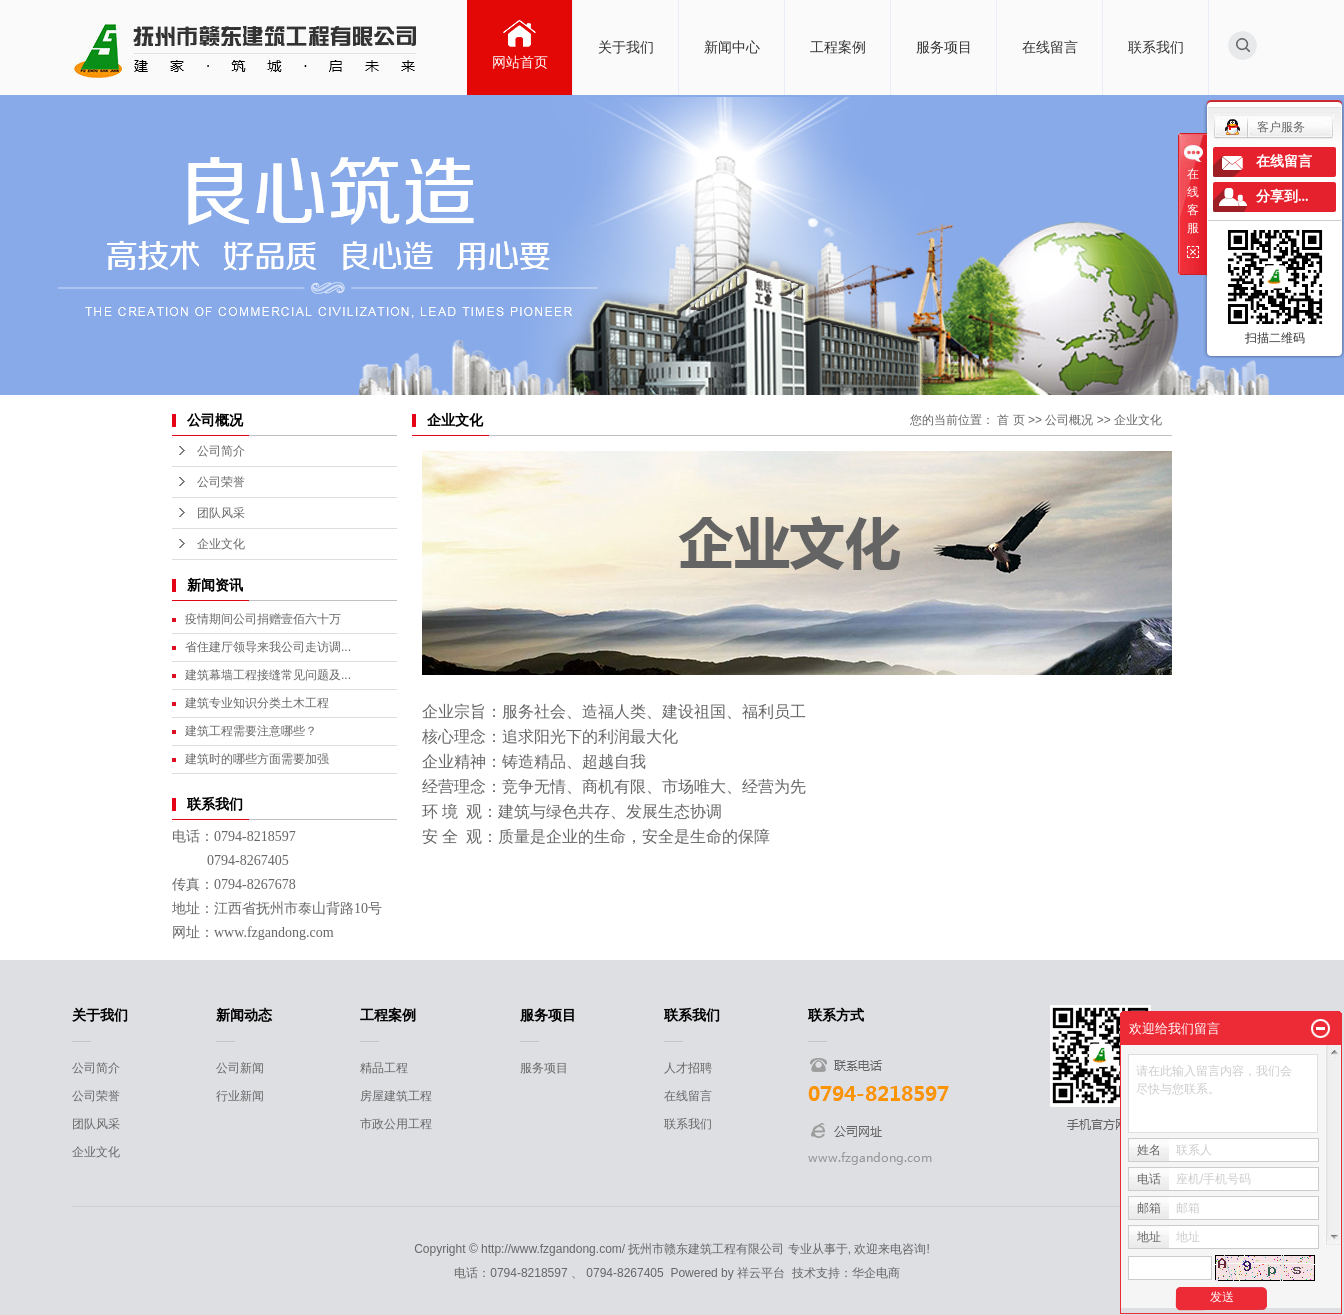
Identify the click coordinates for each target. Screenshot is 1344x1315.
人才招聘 (688, 1068)
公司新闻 (240, 1068)
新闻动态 (244, 1015)
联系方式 (836, 1015)
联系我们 (1156, 47)
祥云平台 (761, 1273)
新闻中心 (732, 47)
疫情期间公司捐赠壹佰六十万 (263, 619)
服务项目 (944, 47)
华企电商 (876, 1273)
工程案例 (838, 47)
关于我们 (626, 47)
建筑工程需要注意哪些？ (251, 731)
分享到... (1282, 196)
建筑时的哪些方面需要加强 (257, 759)
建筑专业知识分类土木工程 (257, 703)
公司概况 (1069, 420)
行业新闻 (240, 1096)
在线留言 (1050, 47)
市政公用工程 (396, 1124)
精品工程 (384, 1068)
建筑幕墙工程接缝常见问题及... (268, 675)
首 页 (1010, 420)
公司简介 (221, 451)
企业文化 (221, 544)
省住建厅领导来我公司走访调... (268, 647)
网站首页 (520, 62)
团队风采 (221, 513)
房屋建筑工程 (396, 1096)
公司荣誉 (221, 482)
